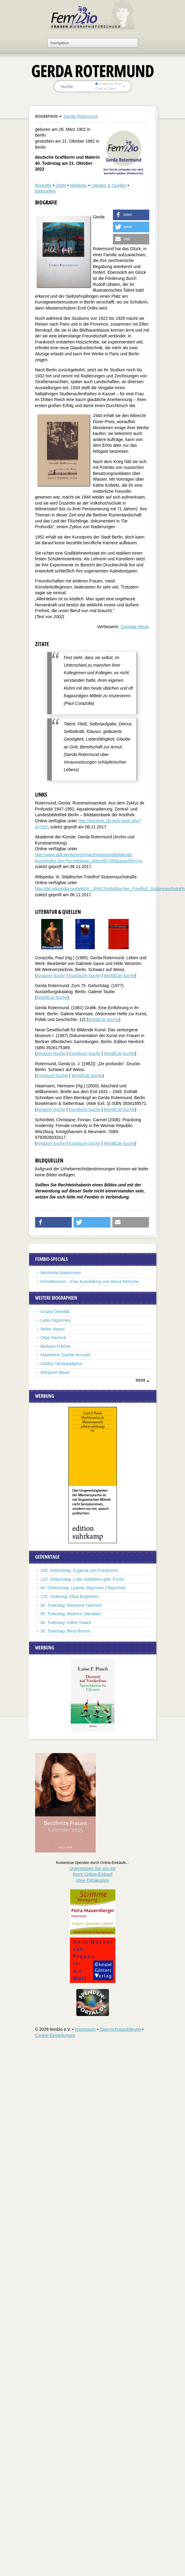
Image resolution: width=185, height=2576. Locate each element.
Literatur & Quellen (108, 185)
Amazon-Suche (50, 975)
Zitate (60, 185)
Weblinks (78, 185)
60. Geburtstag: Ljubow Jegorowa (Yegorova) (83, 1587)
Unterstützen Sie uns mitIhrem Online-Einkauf (92, 1874)
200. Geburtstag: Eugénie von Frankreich (79, 1570)
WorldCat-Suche (119, 975)
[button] (131, 215)
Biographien (46, 116)
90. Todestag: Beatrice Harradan (71, 1613)
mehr (140, 1380)
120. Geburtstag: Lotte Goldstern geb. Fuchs (82, 1579)
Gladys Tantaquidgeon (62, 1363)
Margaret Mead (55, 1372)
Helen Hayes (53, 1329)
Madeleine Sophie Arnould (65, 1354)
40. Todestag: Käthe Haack (66, 1622)
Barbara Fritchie (56, 1346)
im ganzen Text (108, 83)
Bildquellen (45, 191)
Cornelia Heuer (135, 626)
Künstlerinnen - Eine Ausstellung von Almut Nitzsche (90, 1281)
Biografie (43, 185)
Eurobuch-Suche (84, 975)
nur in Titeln (105, 88)
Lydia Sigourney (56, 1320)
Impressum (85, 2029)
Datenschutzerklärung (120, 2029)
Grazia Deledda (55, 1311)
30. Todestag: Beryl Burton (66, 1631)
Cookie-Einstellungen (55, 2035)
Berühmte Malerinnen (61, 1272)
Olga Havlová (53, 1337)
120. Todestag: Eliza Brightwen (70, 1596)
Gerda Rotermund (80, 116)
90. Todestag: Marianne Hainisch (71, 1605)
